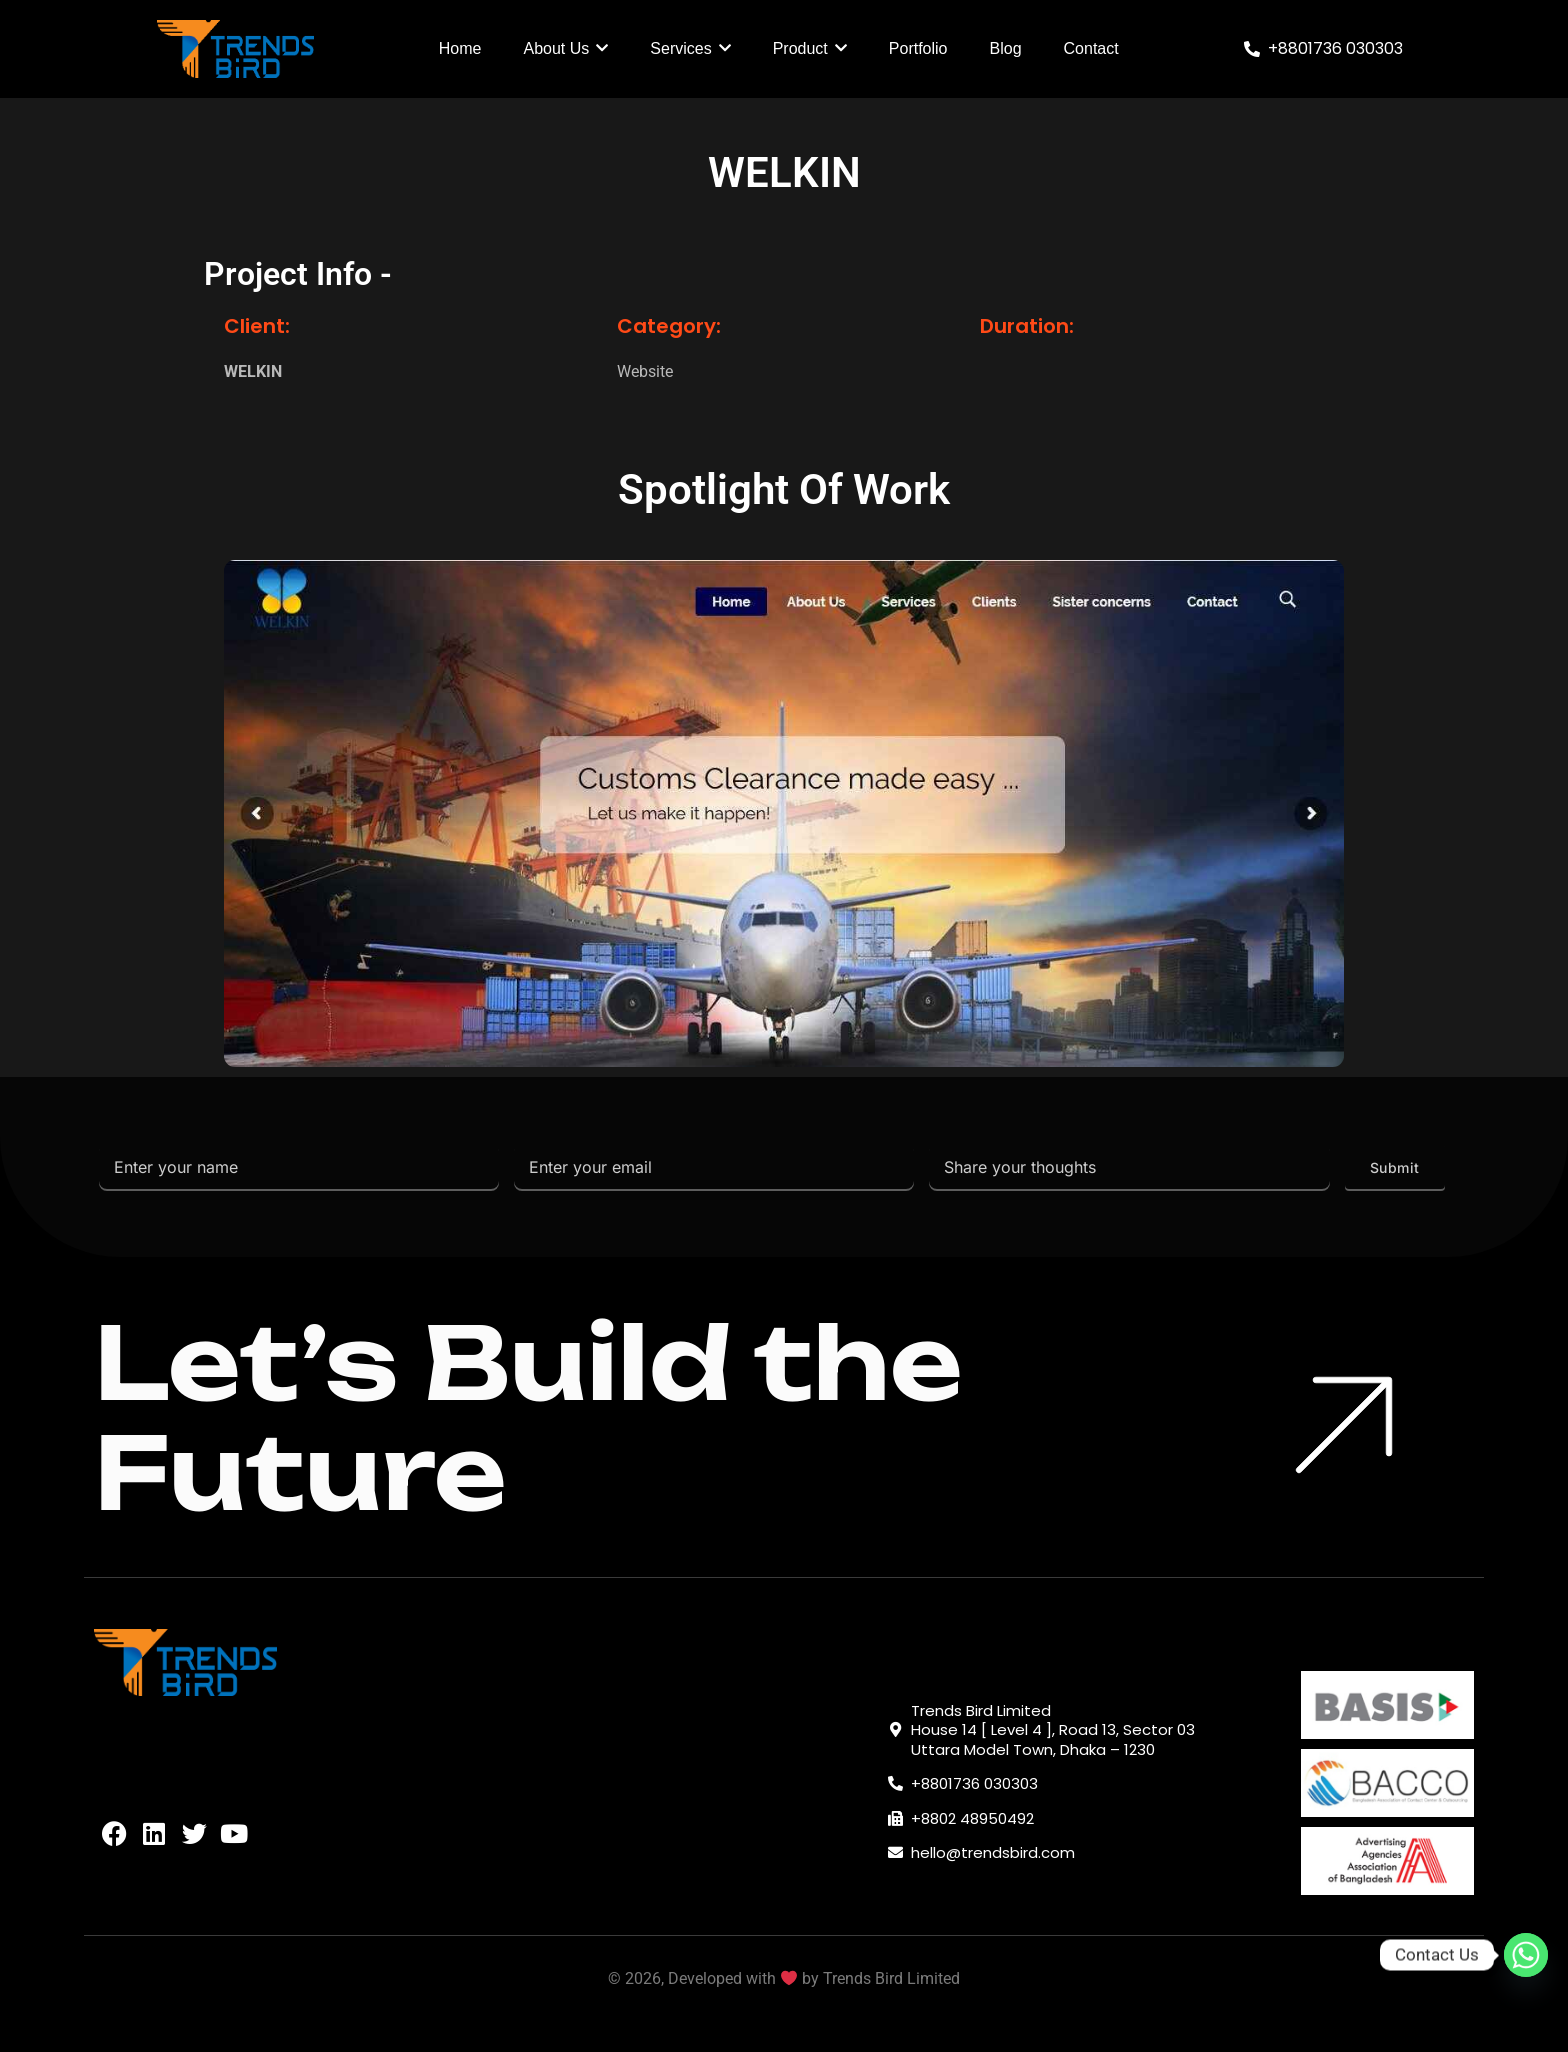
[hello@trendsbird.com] (895, 1852)
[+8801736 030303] (1252, 49)
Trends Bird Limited (891, 1978)
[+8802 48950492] (895, 1818)
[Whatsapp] (1526, 1955)
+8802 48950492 (972, 1818)
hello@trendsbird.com (993, 1852)
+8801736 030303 (1335, 48)
